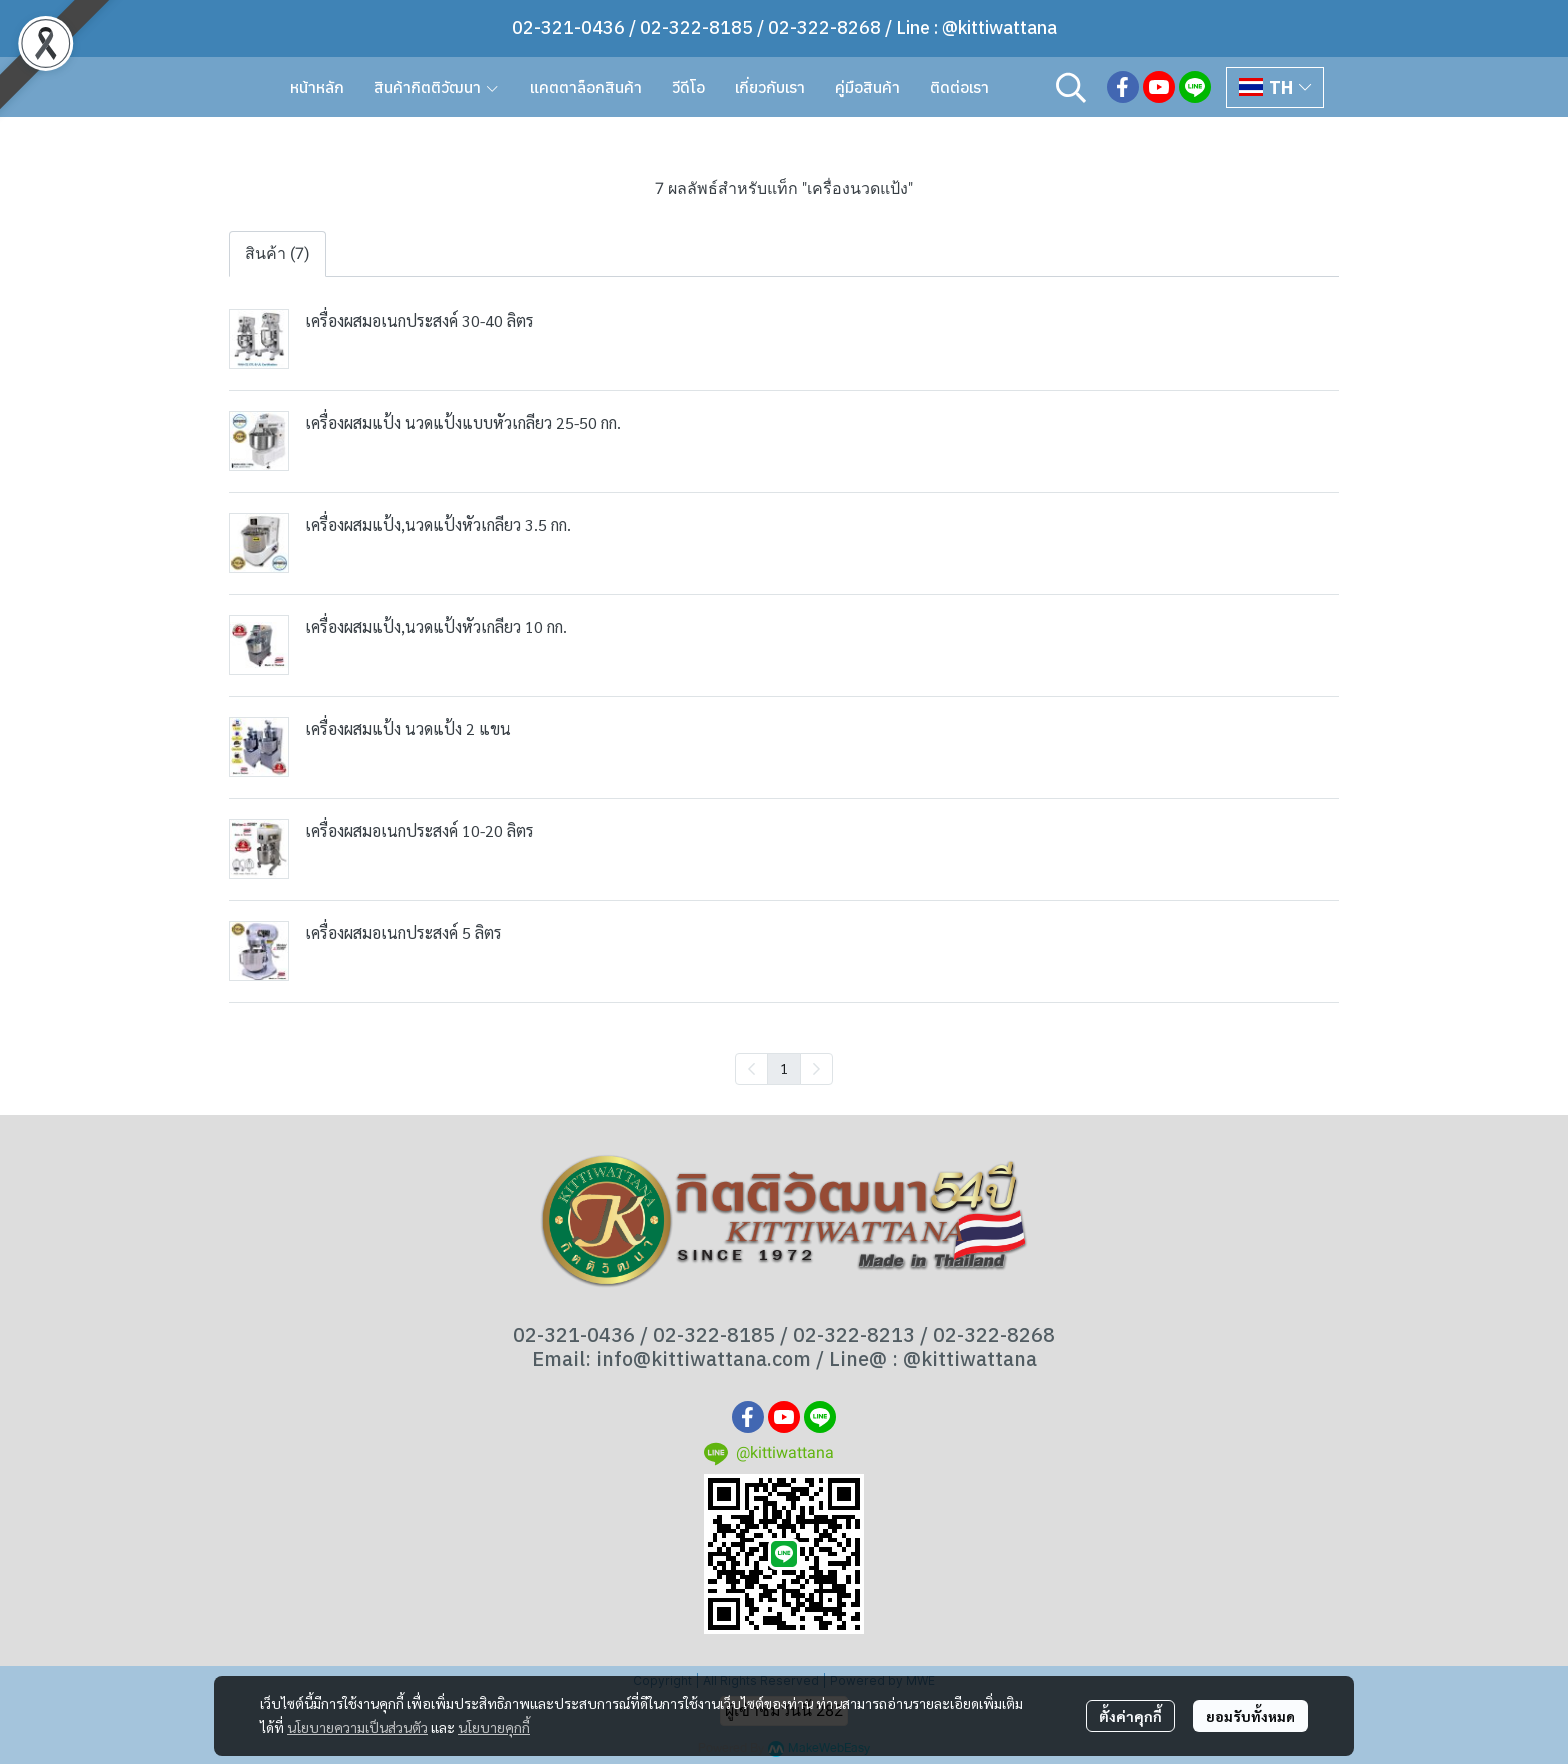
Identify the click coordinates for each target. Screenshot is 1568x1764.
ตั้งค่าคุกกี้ (1130, 1716)
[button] (1071, 87)
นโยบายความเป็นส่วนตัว (357, 1727)
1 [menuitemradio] (784, 1068)
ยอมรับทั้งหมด (1250, 1716)
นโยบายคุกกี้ (494, 1727)
